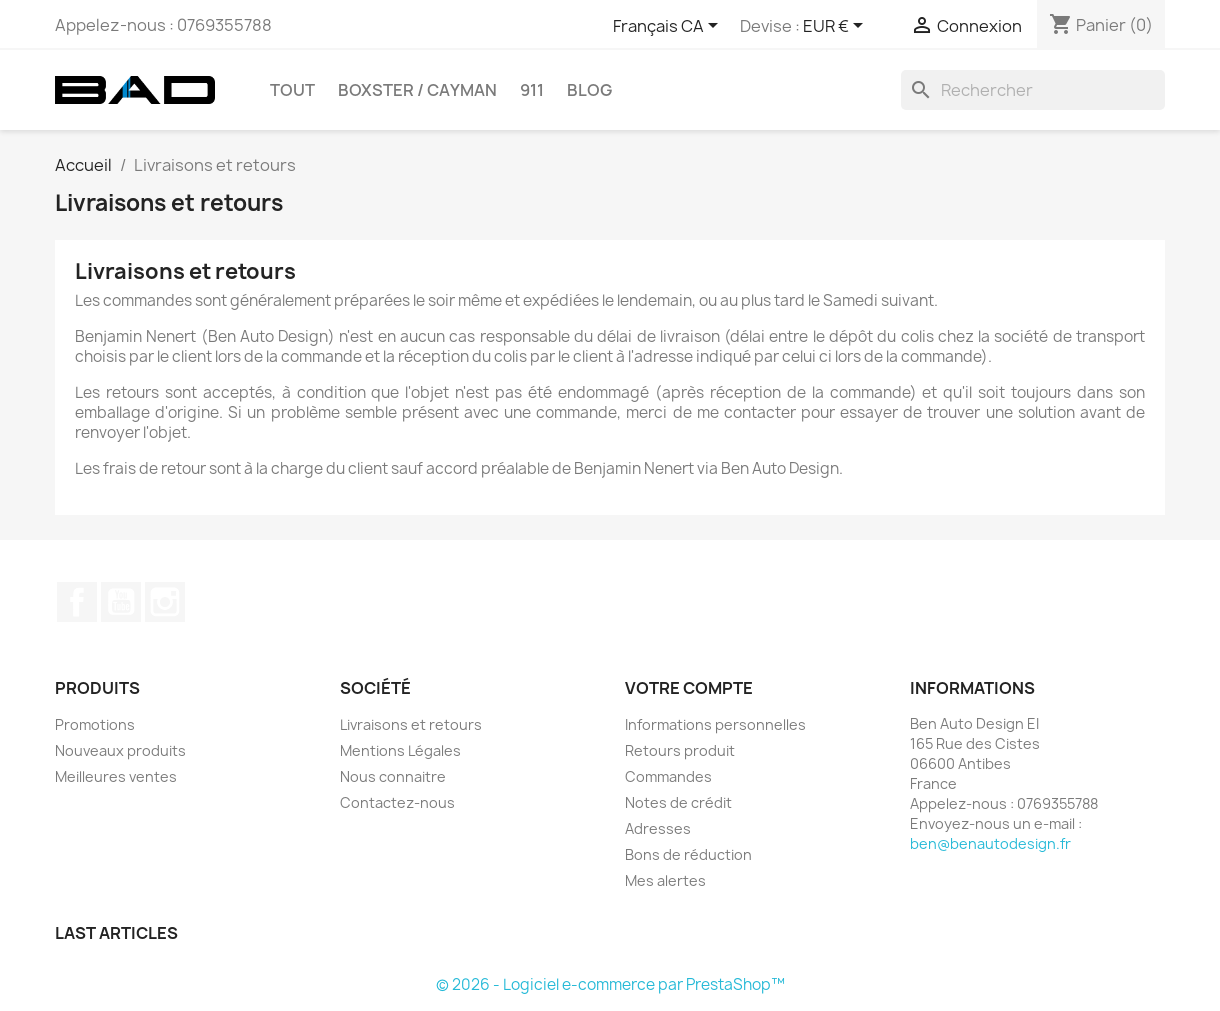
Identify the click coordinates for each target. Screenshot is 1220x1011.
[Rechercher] (1033, 90)
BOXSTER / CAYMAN (417, 90)
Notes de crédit (678, 802)
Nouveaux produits (120, 750)
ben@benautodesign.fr (990, 843)
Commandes (668, 776)
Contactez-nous (397, 802)
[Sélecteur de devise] (836, 27)
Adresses (658, 828)
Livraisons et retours (411, 724)
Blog (589, 90)
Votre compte (689, 688)
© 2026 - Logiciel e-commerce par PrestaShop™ (610, 984)
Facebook (77, 602)
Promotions (95, 724)
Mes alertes (665, 880)
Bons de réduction (688, 854)
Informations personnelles (715, 724)
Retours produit (680, 750)
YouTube (121, 602)
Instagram (165, 602)
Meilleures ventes (116, 776)
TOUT (292, 90)
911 (532, 90)
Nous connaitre (393, 776)
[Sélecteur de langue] (669, 27)
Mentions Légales (400, 750)
